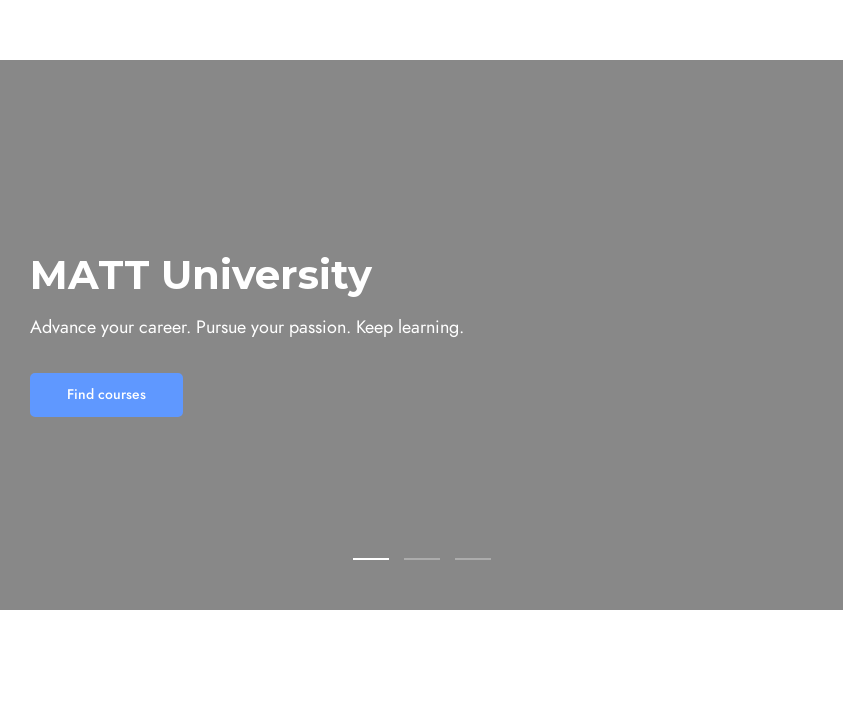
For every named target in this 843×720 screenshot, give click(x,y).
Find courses (106, 394)
